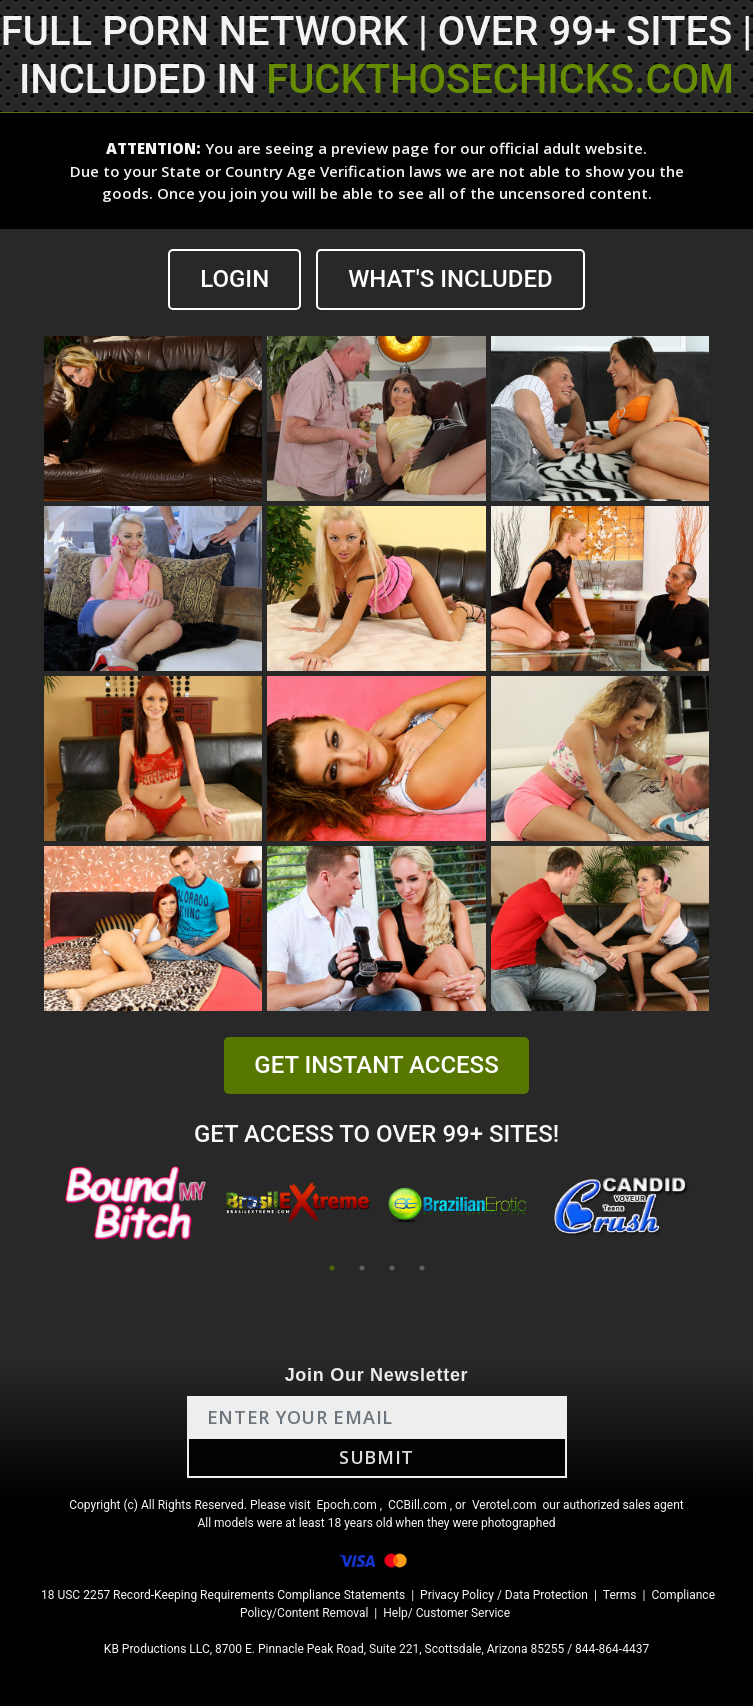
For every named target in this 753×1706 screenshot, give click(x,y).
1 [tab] (332, 1268)
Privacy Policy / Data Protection (504, 1595)
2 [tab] (362, 1268)
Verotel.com (504, 1505)
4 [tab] (422, 1268)
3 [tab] (392, 1268)
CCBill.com (417, 1505)
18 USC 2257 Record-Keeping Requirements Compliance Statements (223, 1595)
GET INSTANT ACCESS (376, 1065)
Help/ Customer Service (446, 1613)
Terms (620, 1595)
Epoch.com (347, 1505)
